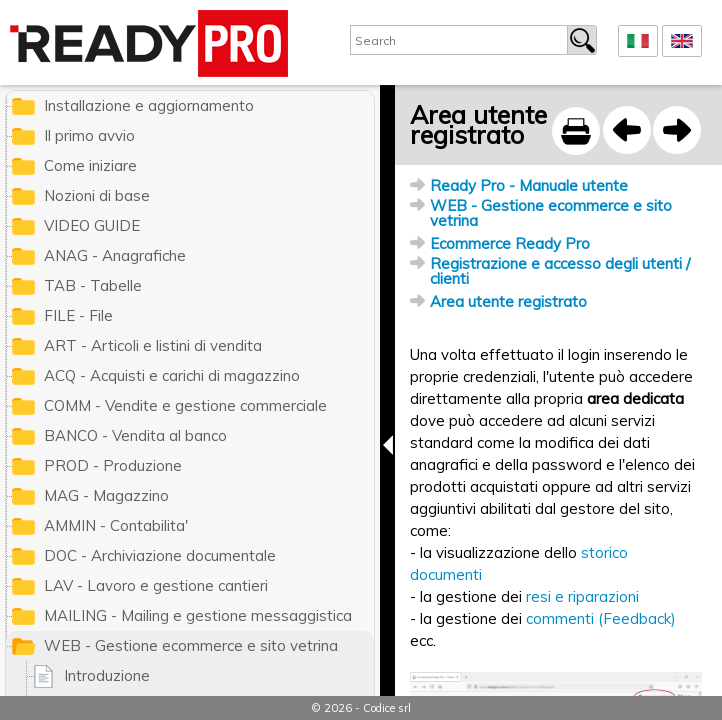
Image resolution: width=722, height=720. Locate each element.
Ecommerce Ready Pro (510, 243)
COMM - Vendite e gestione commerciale (185, 405)
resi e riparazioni (582, 596)
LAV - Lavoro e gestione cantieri (156, 585)
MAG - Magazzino (106, 495)
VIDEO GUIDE (92, 225)
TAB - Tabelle (93, 285)
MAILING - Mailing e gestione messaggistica (198, 615)
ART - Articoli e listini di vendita (153, 345)
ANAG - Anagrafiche (115, 255)
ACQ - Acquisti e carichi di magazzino (172, 375)
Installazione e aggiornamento (149, 105)
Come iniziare (90, 165)
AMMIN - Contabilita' (116, 525)
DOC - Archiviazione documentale (160, 555)
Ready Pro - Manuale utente (529, 185)
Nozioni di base (97, 195)
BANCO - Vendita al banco (135, 435)
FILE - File (78, 315)
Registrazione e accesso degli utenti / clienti (560, 271)
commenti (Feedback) (601, 618)
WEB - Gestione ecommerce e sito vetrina (551, 213)
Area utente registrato (508, 301)
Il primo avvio (89, 135)
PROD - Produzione (113, 465)
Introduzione (107, 675)
